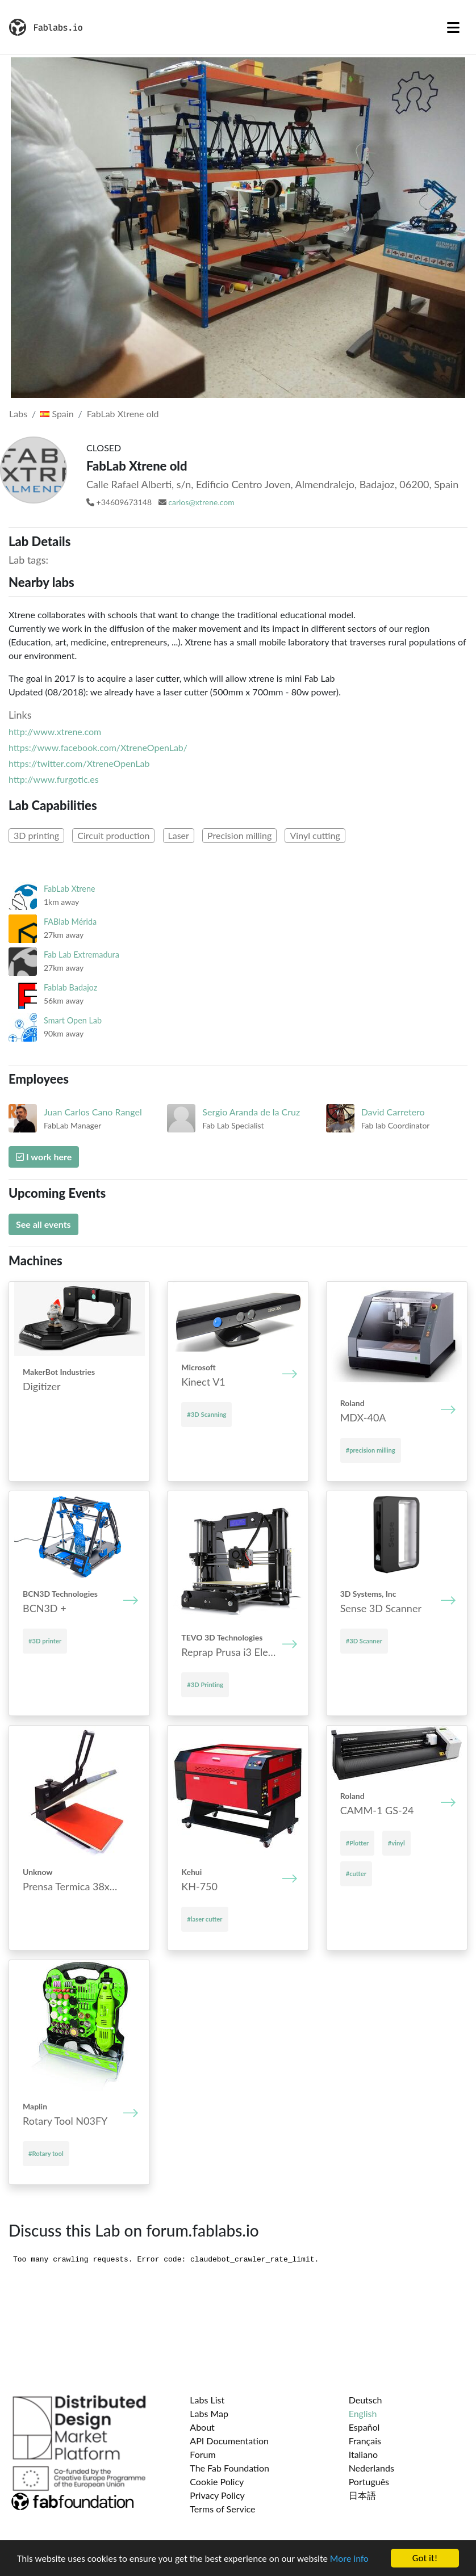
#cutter (356, 1873)
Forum (202, 2454)
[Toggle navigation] (453, 27)
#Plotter (357, 1843)
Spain (56, 413)
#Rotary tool (46, 2153)
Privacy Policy (217, 2495)
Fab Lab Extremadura (81, 954)
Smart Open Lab (73, 1020)
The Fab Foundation (229, 2467)
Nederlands (371, 2467)
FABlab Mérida (70, 921)
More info (349, 2559)
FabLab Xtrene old (123, 413)
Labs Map (209, 2413)
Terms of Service (222, 2508)
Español (364, 2427)
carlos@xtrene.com (201, 502)
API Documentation (229, 2440)
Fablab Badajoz (70, 987)
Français (365, 2440)
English (363, 2413)
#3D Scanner (364, 1640)
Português (369, 2481)
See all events (43, 1224)
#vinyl (396, 1843)
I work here (44, 1156)
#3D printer (44, 1640)
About (202, 2427)
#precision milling (370, 1450)
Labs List (207, 2399)
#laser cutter (204, 1919)
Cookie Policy (217, 2481)
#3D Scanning (206, 1414)
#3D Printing (205, 1684)
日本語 (362, 2495)
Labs (18, 413)
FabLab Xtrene (69, 888)
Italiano (363, 2454)
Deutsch (365, 2399)
